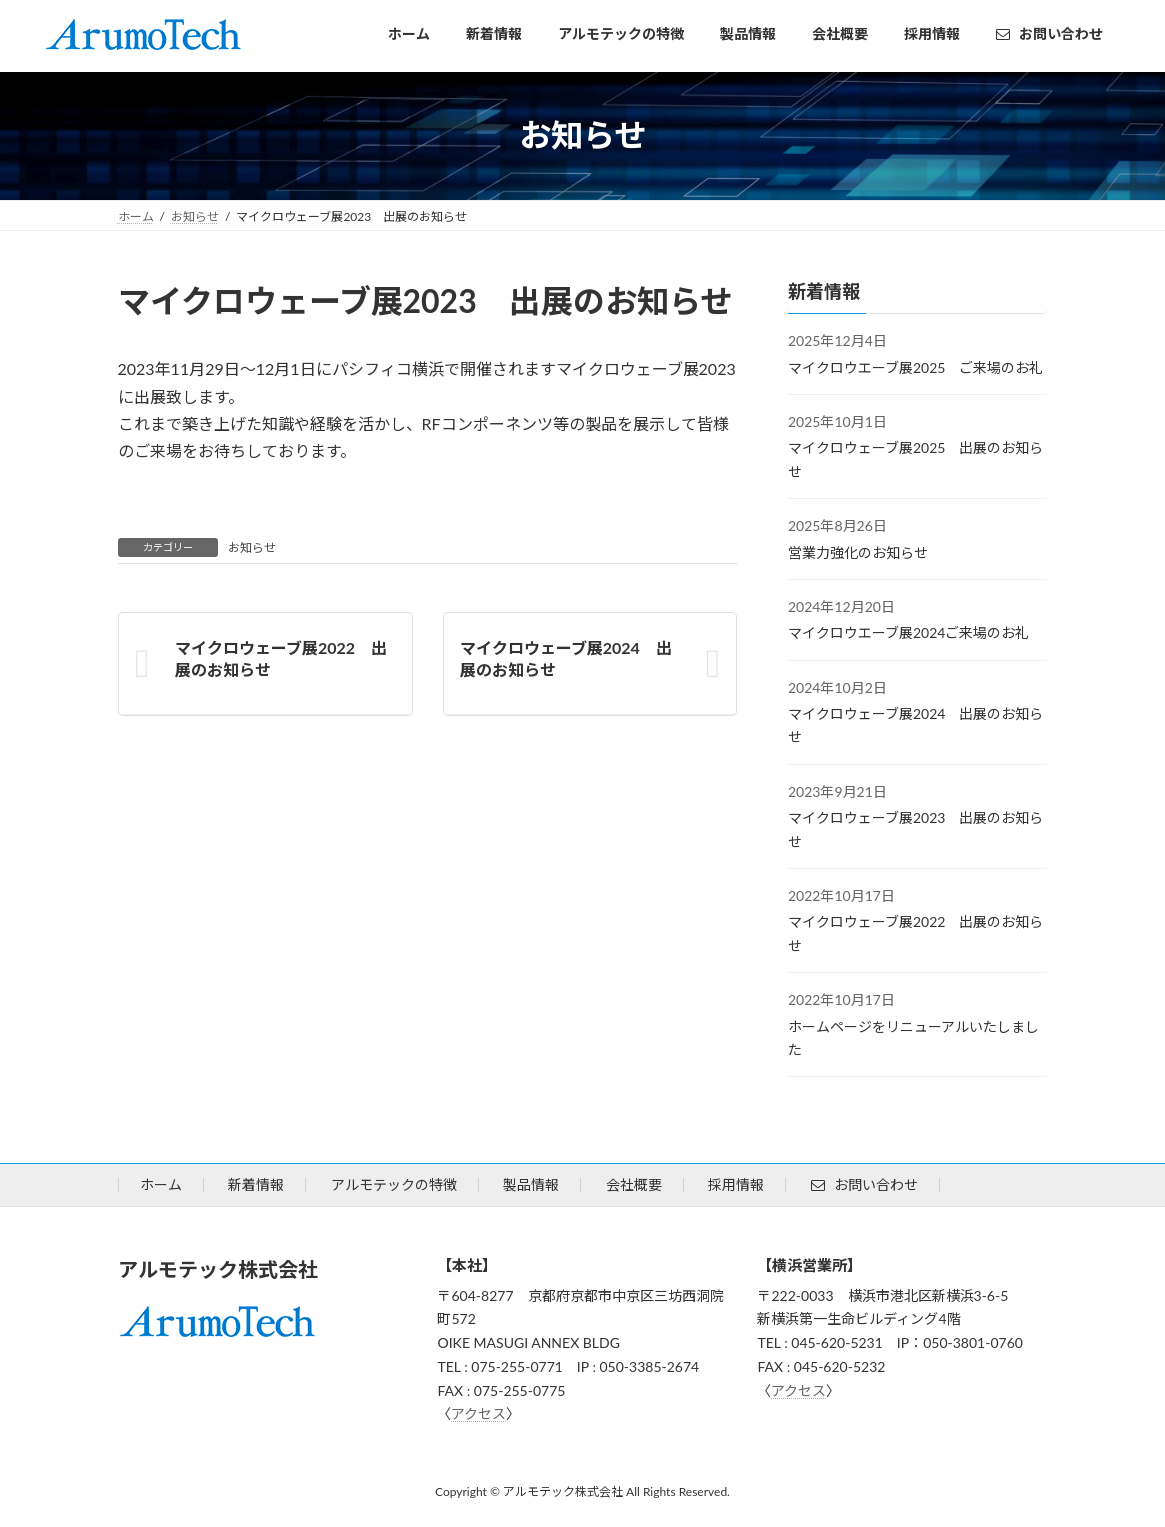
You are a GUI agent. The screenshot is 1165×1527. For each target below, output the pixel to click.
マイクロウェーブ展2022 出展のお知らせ (281, 658)
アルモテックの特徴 (394, 1184)
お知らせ (252, 547)
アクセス (478, 1413)
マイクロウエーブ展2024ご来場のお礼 (908, 632)
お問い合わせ (864, 1184)
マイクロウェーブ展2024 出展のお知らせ (565, 658)
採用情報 (736, 1184)
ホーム (161, 1184)
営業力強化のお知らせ (858, 551)
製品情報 (531, 1184)
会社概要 (634, 1184)
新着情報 (256, 1184)
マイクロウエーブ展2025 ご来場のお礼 (915, 366)
